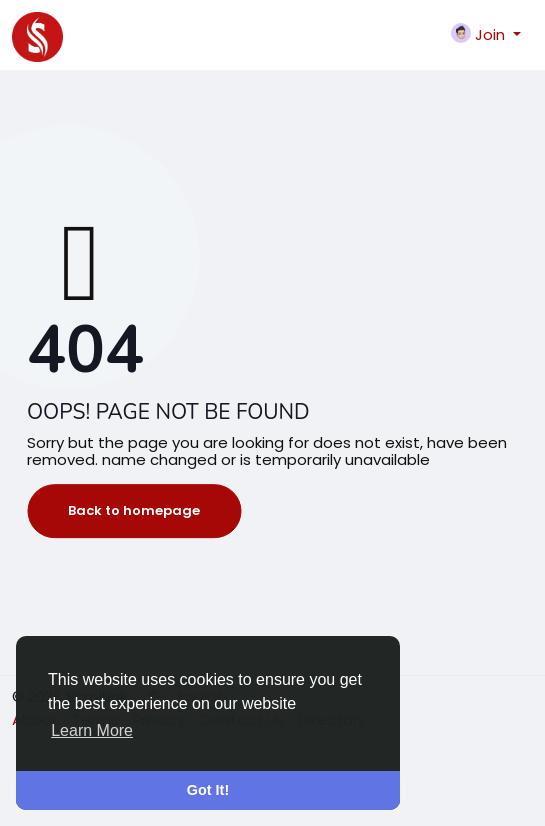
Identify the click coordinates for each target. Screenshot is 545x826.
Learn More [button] (92, 730)
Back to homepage (134, 510)
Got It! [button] (208, 790)
